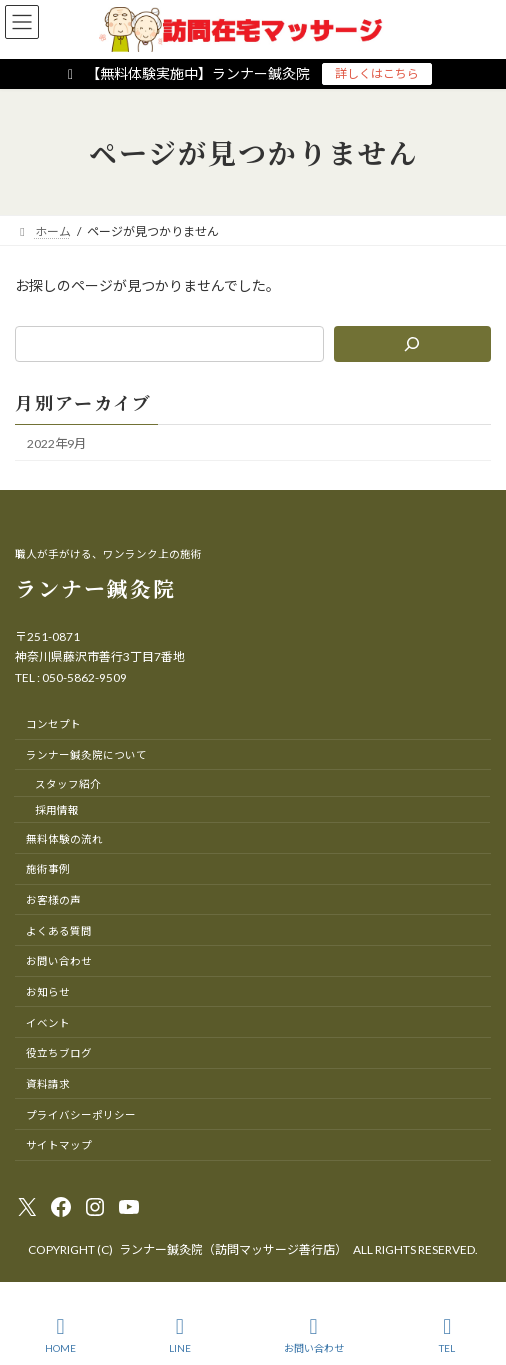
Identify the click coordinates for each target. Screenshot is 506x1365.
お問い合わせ (314, 1335)
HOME (60, 1335)
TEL (448, 1335)
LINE (180, 1335)
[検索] (412, 344)
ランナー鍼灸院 (95, 588)
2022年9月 (56, 443)
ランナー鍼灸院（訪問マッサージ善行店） (233, 1249)
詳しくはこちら (377, 73)
